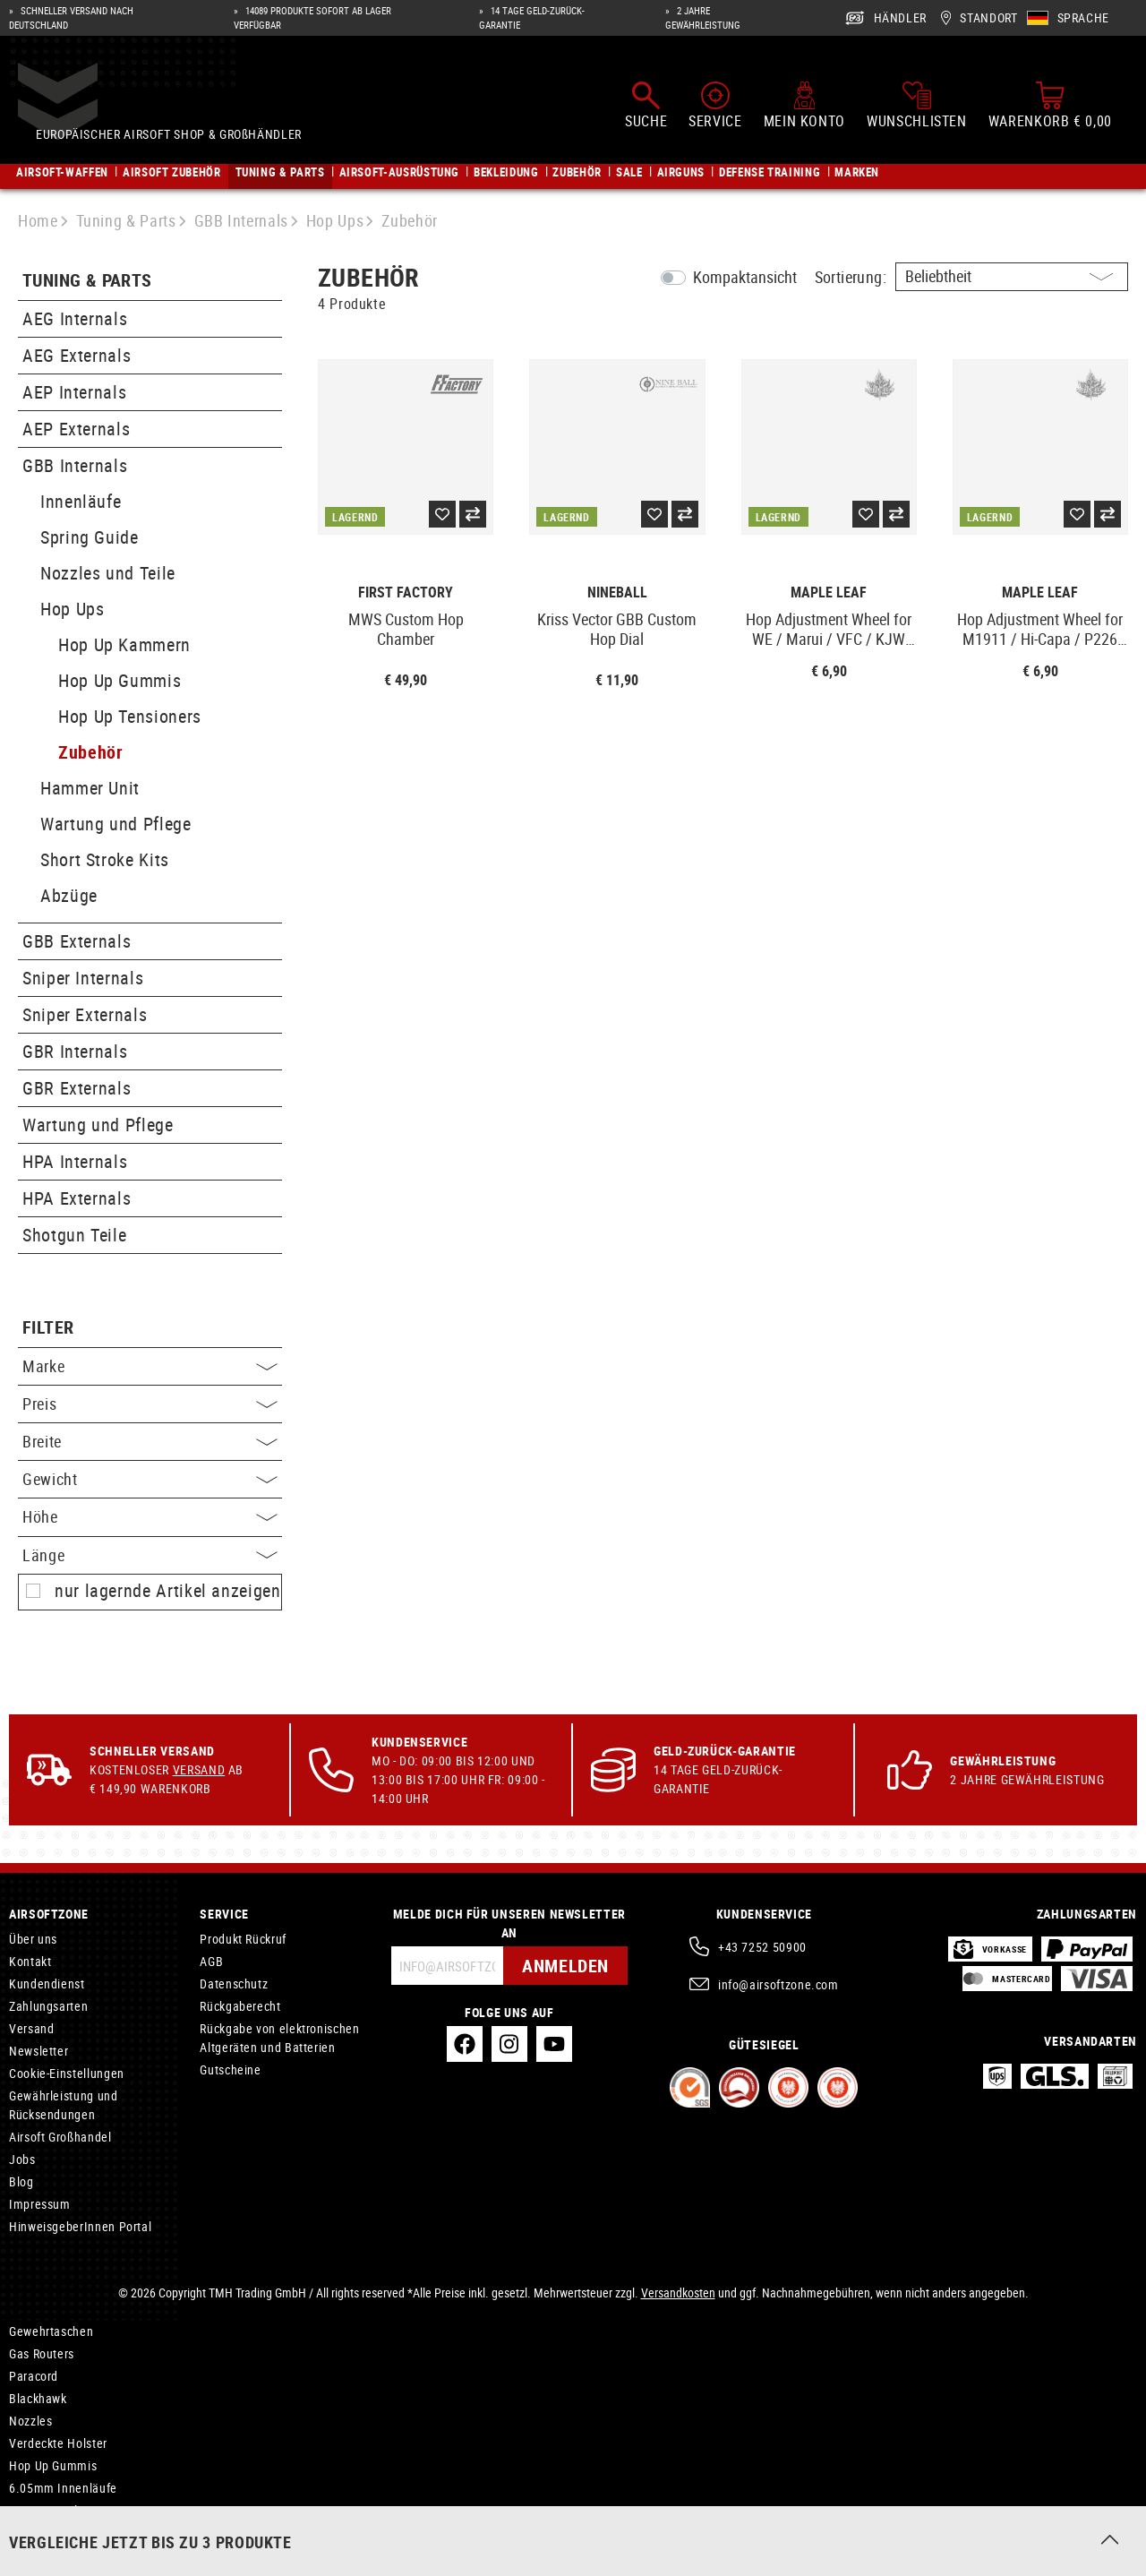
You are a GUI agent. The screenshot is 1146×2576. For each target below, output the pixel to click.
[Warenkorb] (1050, 105)
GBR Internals (74, 1051)
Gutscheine (230, 2069)
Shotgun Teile (74, 1235)
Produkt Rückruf (243, 1938)
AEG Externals (76, 355)
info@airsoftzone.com (778, 1984)
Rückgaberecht (240, 2005)
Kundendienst (47, 1983)
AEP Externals (76, 428)
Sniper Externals (84, 1014)
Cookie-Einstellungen (66, 2073)
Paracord (33, 2375)
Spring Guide (89, 537)
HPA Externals (76, 1198)
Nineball (617, 592)
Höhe (150, 1516)
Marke (150, 1366)
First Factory (405, 592)
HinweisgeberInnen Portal (80, 2226)
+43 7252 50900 (762, 1946)
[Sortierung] (1011, 276)
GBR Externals (76, 1088)
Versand (199, 1769)
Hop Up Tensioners (129, 716)
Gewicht (150, 1479)
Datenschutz (234, 1983)
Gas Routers (41, 2353)
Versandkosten (678, 2292)
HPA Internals (74, 1161)
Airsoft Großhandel (60, 2136)
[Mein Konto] (804, 105)
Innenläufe (80, 501)
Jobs (22, 2159)
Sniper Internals (82, 978)
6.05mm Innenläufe (63, 2487)
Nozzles (30, 2420)
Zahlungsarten (48, 2005)
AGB (211, 1961)
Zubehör (90, 752)
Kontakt (30, 1961)
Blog (21, 2181)
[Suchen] (646, 105)
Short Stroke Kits (104, 859)
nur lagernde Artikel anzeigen (168, 1590)
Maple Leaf (829, 592)
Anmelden (565, 1965)
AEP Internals (74, 392)
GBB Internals (74, 465)
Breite (150, 1441)
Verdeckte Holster (58, 2442)
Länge (150, 1555)
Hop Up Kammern (124, 644)
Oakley (27, 2532)
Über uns (33, 1938)
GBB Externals (76, 941)
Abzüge (69, 895)
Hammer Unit (90, 788)
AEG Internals (74, 318)
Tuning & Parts (87, 281)
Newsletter (38, 2050)
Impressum (40, 2203)
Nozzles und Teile (107, 573)
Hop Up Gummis (119, 680)
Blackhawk (38, 2398)
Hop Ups (72, 609)
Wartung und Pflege (116, 823)
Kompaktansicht (745, 277)
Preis (150, 1403)
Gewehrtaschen (51, 2331)
